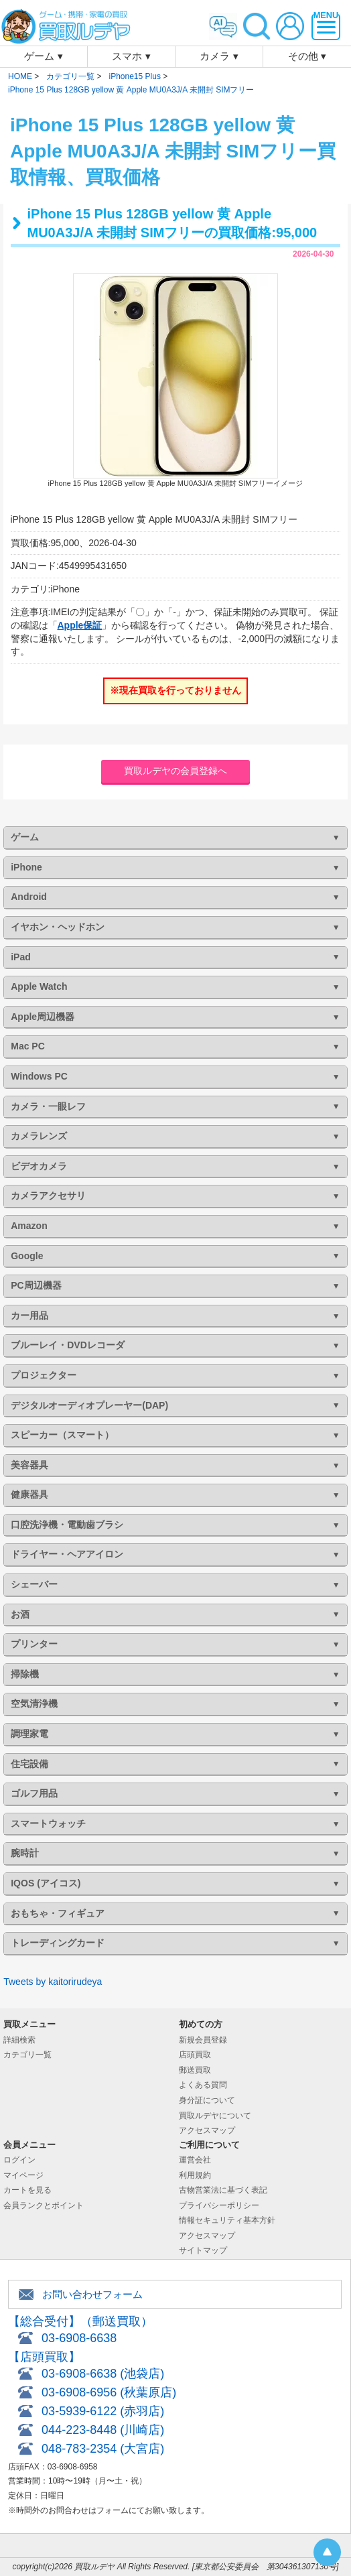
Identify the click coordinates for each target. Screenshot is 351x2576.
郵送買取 (195, 2070)
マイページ (23, 2175)
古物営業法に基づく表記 (223, 2190)
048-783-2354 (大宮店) (103, 2448)
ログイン (19, 2160)
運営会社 (195, 2160)
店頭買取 (195, 2054)
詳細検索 (19, 2040)
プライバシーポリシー (219, 2205)
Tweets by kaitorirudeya (52, 1981)
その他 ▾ (307, 56)
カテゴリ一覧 (27, 2054)
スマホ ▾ (131, 56)
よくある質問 (203, 2084)
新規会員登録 (203, 2040)
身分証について (207, 2100)
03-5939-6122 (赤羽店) (103, 2411)
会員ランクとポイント (43, 2205)
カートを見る (27, 2190)
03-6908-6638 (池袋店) (103, 2373)
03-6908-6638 (79, 2338)
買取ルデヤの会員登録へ (175, 770)
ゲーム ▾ (43, 56)
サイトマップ (203, 2250)
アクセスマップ (207, 2130)
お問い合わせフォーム (92, 2294)
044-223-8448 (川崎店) (103, 2430)
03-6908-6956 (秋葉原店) (109, 2392)
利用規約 (195, 2175)
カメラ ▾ (219, 56)
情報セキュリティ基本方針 (227, 2220)
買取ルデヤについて (215, 2115)
